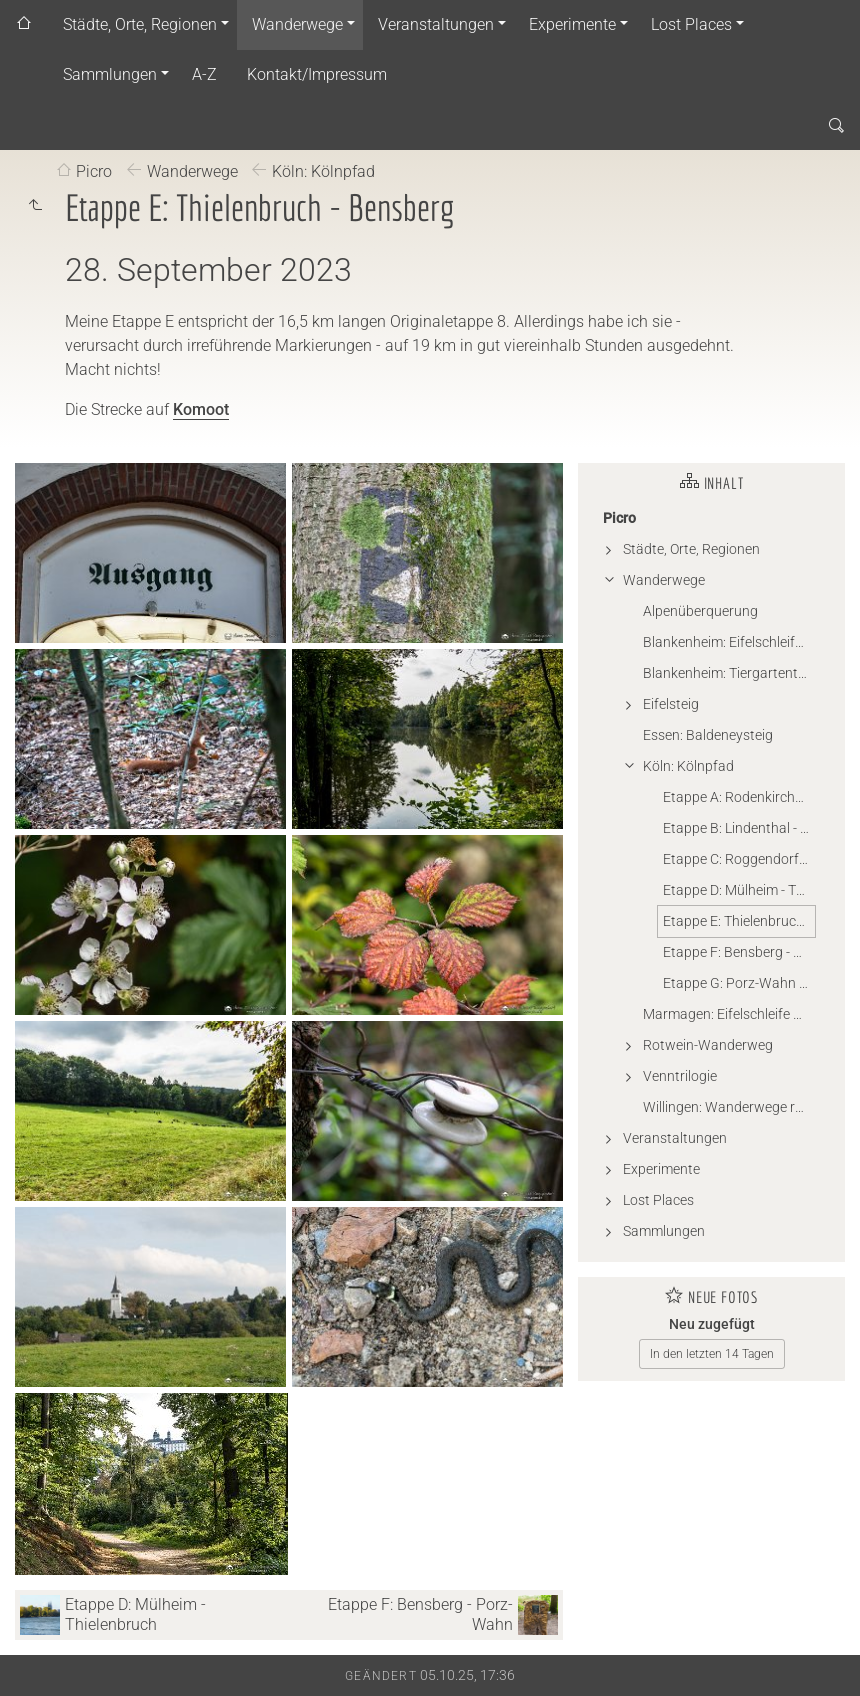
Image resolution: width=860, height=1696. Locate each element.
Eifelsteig (671, 704)
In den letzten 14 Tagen (712, 1354)
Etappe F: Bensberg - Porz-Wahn (739, 952)
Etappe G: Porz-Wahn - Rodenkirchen (739, 983)
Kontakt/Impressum (317, 74)
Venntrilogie (680, 1076)
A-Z (204, 74)
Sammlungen (110, 74)
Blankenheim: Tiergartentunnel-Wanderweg (729, 673)
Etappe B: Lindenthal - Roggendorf (739, 828)
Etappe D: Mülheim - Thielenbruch (739, 890)
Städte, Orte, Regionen (140, 24)
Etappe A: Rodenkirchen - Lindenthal (739, 797)
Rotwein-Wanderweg (708, 1045)
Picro (94, 171)
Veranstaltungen (436, 24)
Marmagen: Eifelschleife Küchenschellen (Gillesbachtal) (729, 1014)
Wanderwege (297, 24)
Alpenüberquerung (700, 611)
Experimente (572, 24)
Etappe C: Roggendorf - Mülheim (739, 859)
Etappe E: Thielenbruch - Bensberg (739, 921)
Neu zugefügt (712, 1324)
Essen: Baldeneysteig (708, 735)
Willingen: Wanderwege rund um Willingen (729, 1107)
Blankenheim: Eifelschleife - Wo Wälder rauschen (729, 642)
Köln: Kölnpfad (323, 171)
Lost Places (691, 24)
